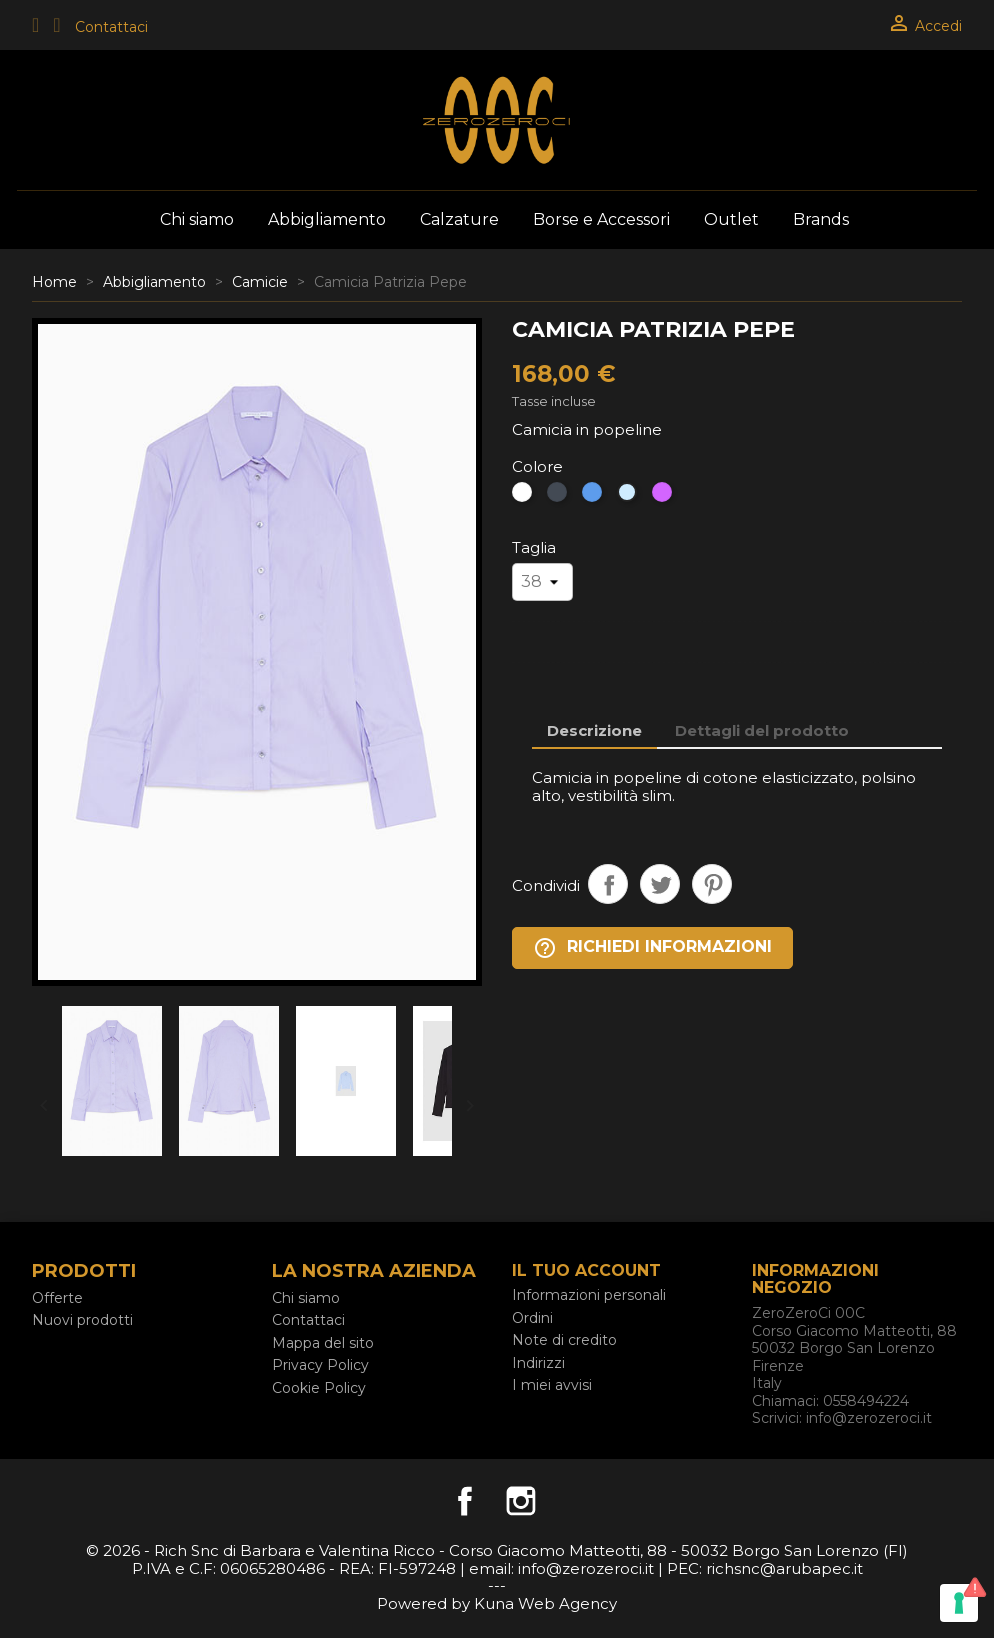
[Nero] (559, 497)
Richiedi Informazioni (652, 948)
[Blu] (594, 497)
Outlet (731, 219)
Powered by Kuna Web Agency (497, 1603)
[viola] (664, 497)
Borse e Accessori (601, 219)
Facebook (465, 1501)
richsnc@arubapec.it (784, 1568)
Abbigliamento (327, 219)
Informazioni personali (589, 1295)
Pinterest (712, 884)
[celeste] (629, 497)
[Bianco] (524, 497)
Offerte (57, 1298)
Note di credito (564, 1340)
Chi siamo (197, 219)
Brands (821, 219)
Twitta (660, 884)
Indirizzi (538, 1363)
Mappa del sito (323, 1343)
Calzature (459, 219)
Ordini (532, 1318)
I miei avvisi (552, 1385)
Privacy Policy (320, 1365)
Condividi (608, 884)
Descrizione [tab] (594, 730)
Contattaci (111, 27)
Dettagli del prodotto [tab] (762, 730)
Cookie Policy (319, 1388)
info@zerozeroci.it (869, 1418)
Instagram (521, 1501)
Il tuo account (586, 1270)
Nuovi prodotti (82, 1320)
